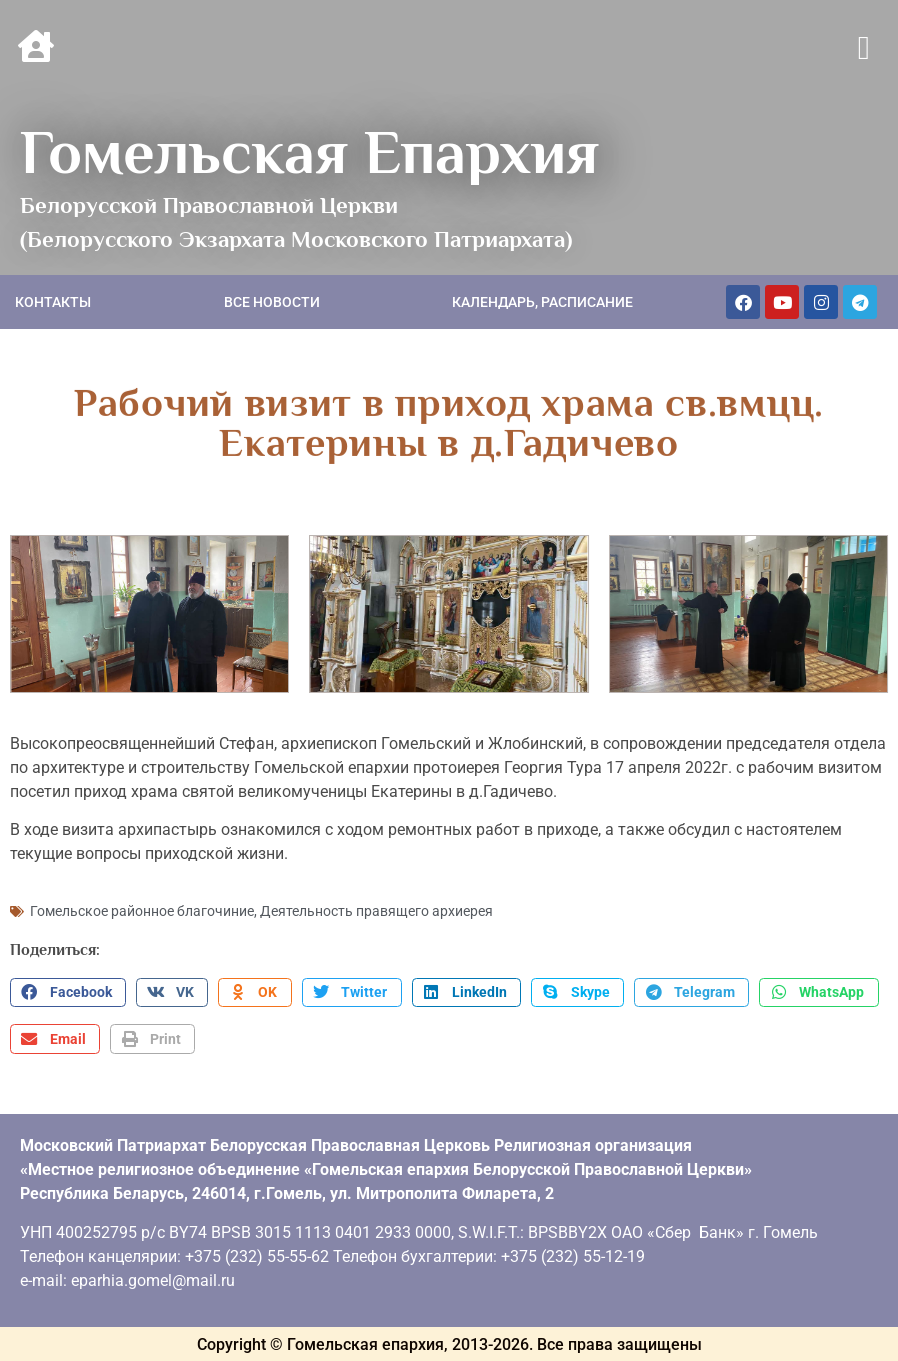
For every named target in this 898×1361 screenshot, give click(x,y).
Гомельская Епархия (309, 152)
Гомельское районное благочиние (142, 910)
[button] (863, 49)
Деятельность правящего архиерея (376, 910)
